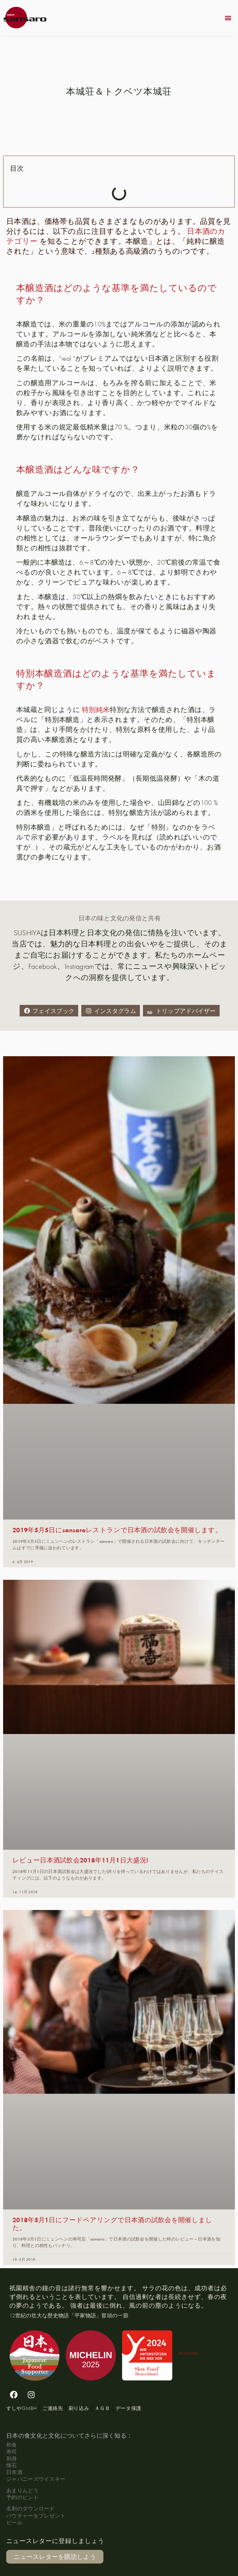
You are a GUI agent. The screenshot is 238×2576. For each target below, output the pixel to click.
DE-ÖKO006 (188, 2353)
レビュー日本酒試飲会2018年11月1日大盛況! (80, 1859)
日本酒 (14, 2472)
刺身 (11, 2458)
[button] (228, 17)
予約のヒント (22, 2497)
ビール (14, 2522)
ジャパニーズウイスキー (35, 2478)
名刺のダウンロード (30, 2508)
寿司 (11, 2451)
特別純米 (96, 709)
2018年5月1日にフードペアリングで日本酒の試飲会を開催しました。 (112, 2223)
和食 (11, 2444)
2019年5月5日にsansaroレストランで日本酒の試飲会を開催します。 (117, 1529)
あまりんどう (22, 2490)
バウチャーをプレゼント (35, 2515)
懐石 (11, 2465)
